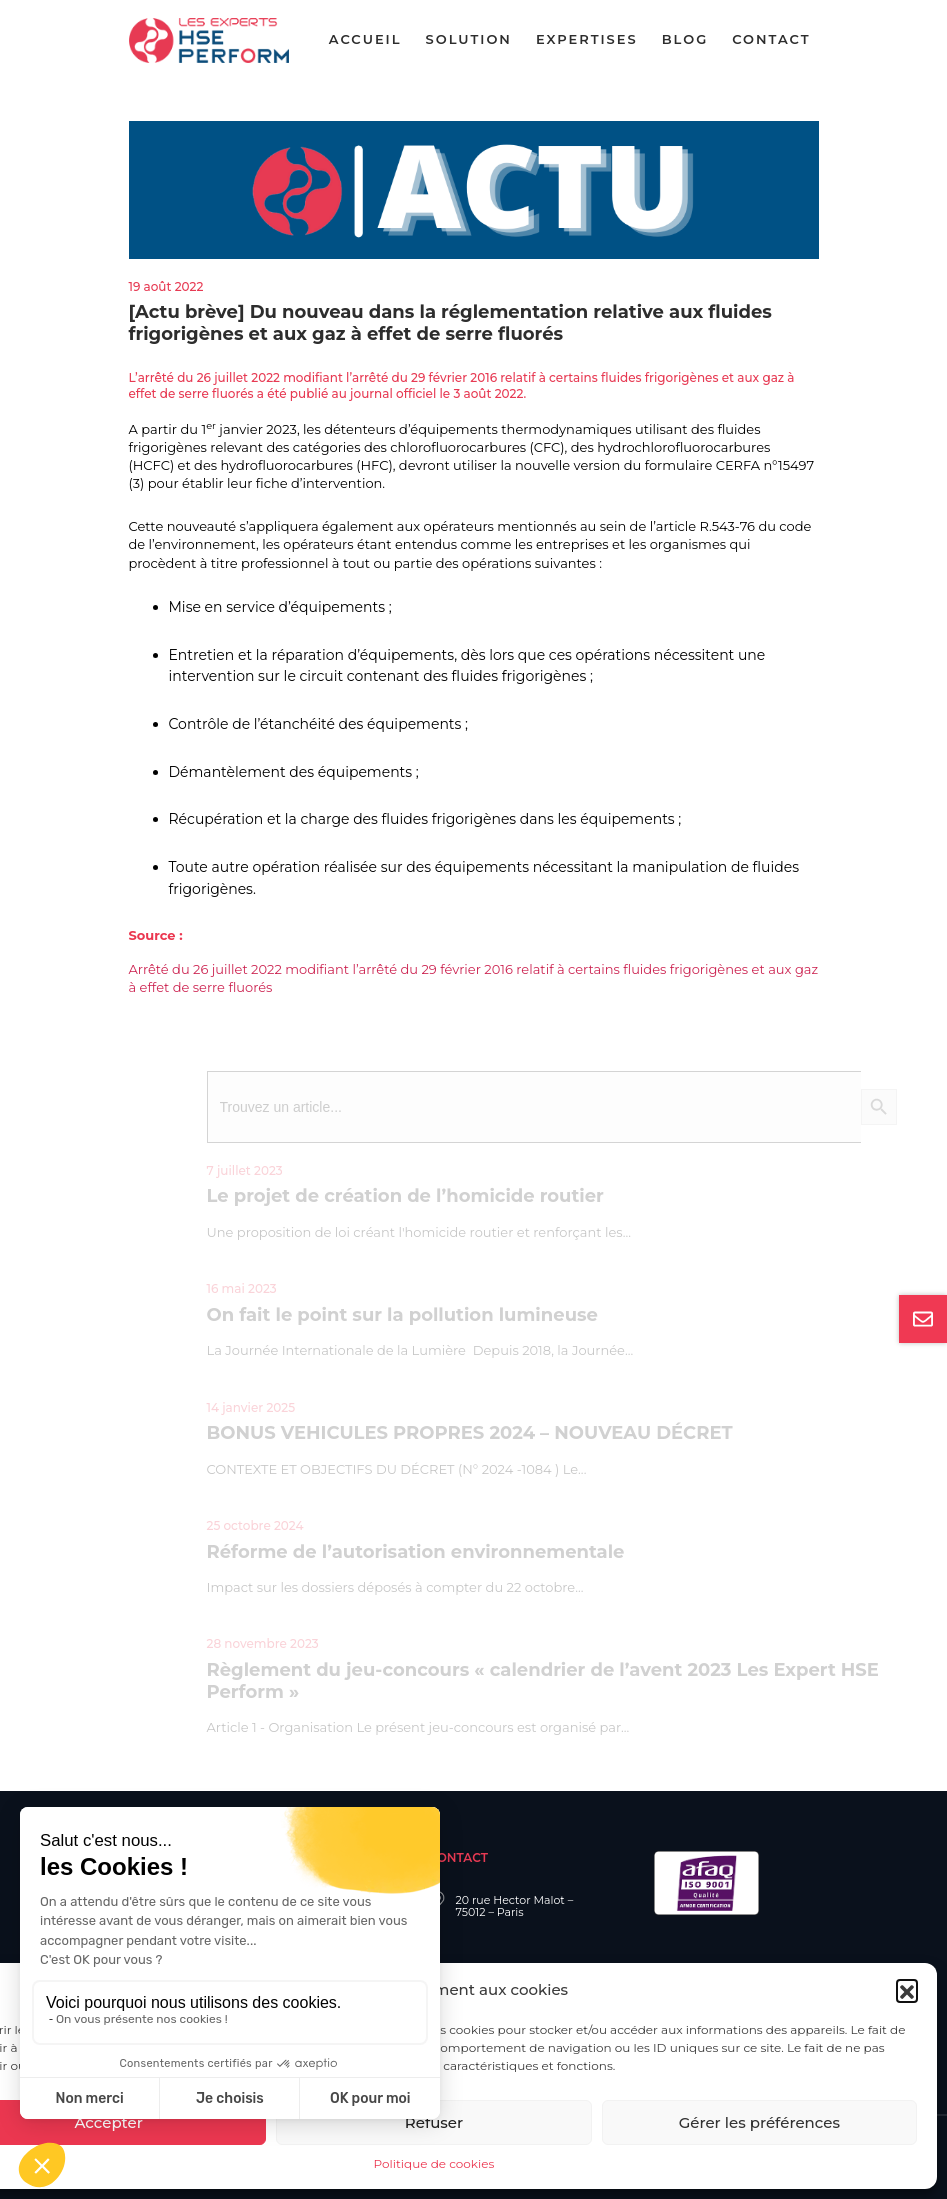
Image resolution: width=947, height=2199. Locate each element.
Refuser (434, 2122)
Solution (469, 39)
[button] (907, 1990)
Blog (685, 39)
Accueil (365, 39)
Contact (771, 39)
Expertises (587, 39)
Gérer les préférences (759, 2122)
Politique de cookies (434, 2163)
